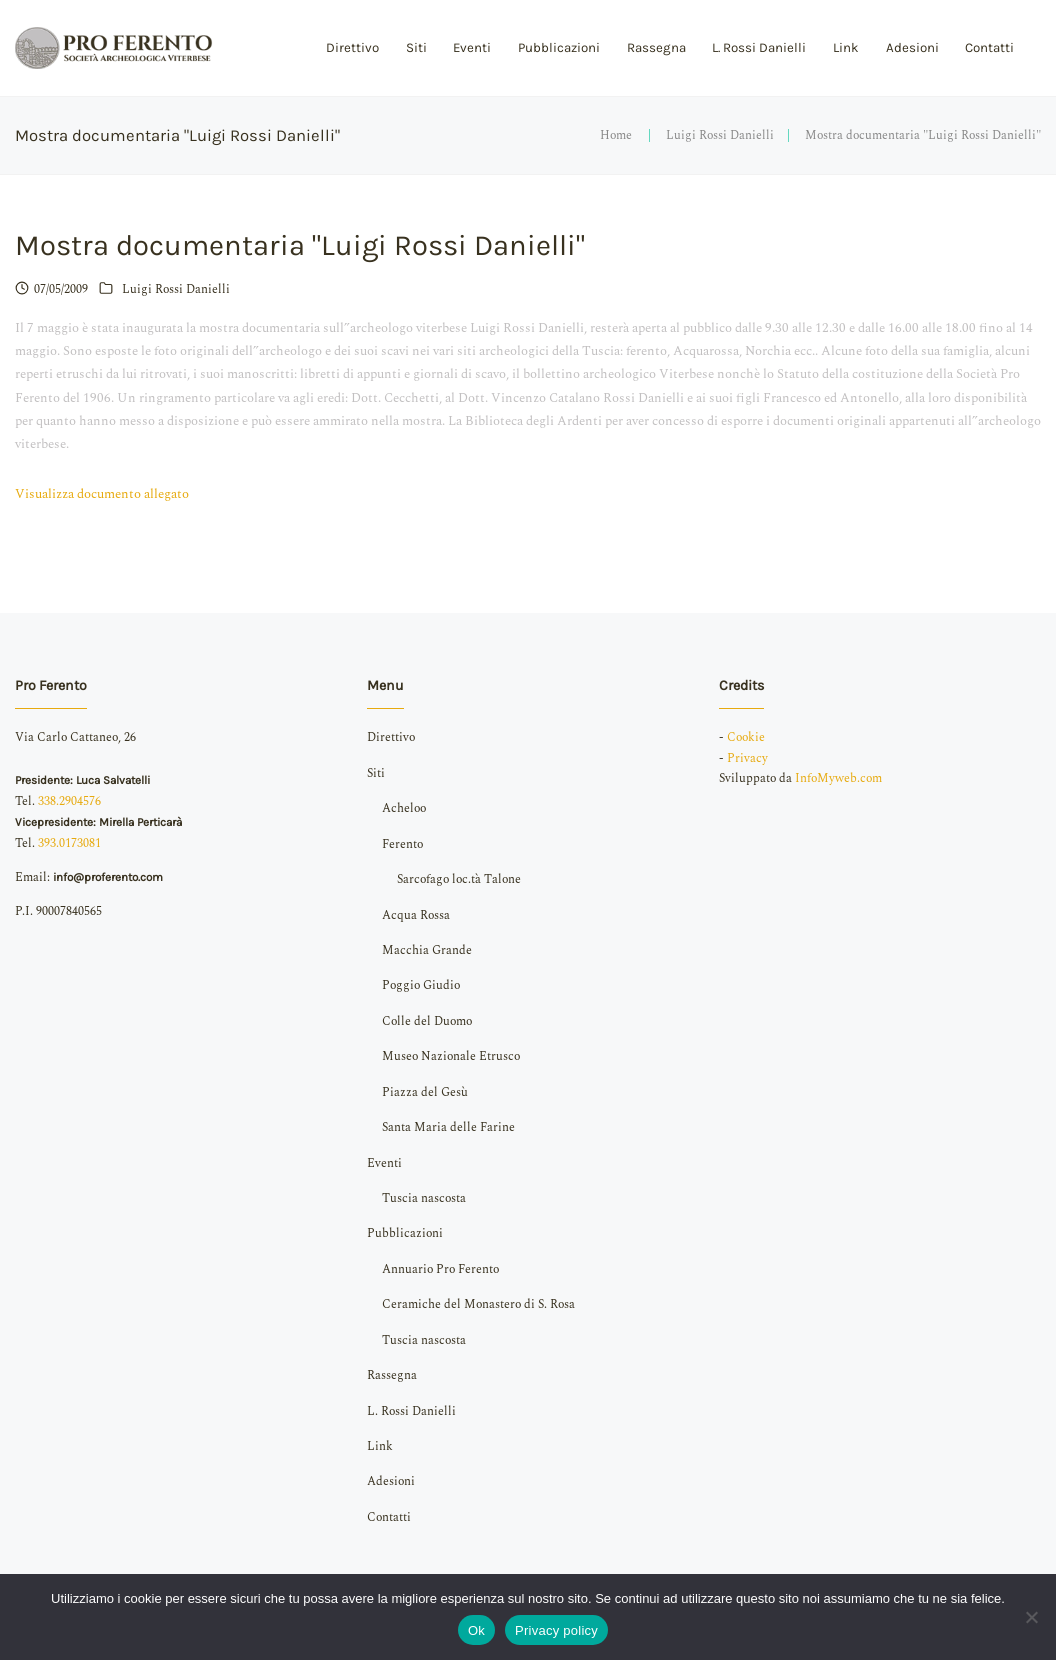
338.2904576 (69, 801)
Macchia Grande (427, 950)
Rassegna (656, 47)
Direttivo (352, 47)
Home (616, 135)
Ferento (402, 844)
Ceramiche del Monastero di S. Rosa (478, 1304)
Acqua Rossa (416, 915)
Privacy (747, 758)
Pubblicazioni (559, 47)
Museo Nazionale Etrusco (451, 1056)
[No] (1031, 1617)
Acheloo (404, 808)
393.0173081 (69, 843)
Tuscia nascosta (424, 1198)
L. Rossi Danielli (759, 47)
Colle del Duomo (427, 1021)
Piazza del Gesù (425, 1092)
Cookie (746, 737)
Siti (416, 47)
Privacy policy (556, 1630)
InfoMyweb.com (838, 778)
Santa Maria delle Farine (448, 1127)
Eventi (472, 47)
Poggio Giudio (421, 985)
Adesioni (912, 47)
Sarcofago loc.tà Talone (459, 879)
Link (846, 47)
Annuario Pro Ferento (440, 1269)
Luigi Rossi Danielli (720, 135)
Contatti (989, 47)
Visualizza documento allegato (102, 494)
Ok (476, 1630)
